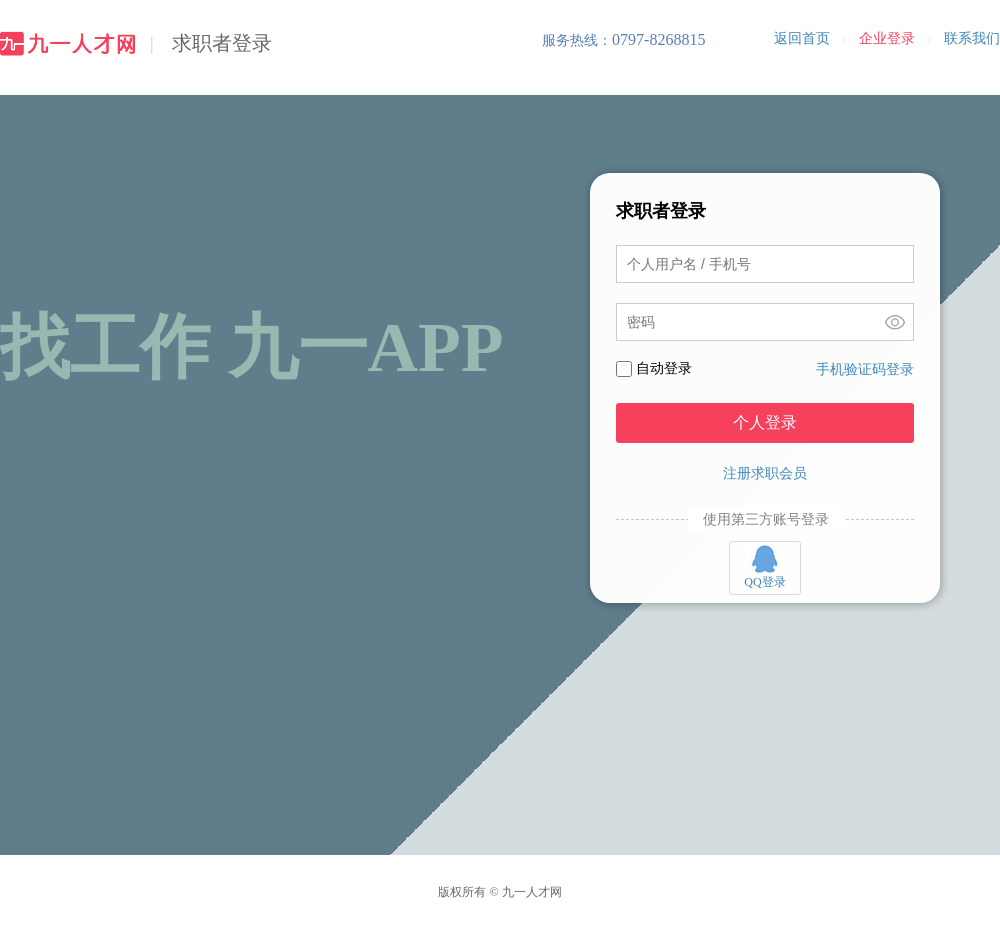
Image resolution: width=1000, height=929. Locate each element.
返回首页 (802, 38)
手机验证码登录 (865, 369)
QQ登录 (764, 567)
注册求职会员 (765, 473)
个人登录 (765, 422)
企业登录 (887, 38)
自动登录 (664, 368)
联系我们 (972, 38)
